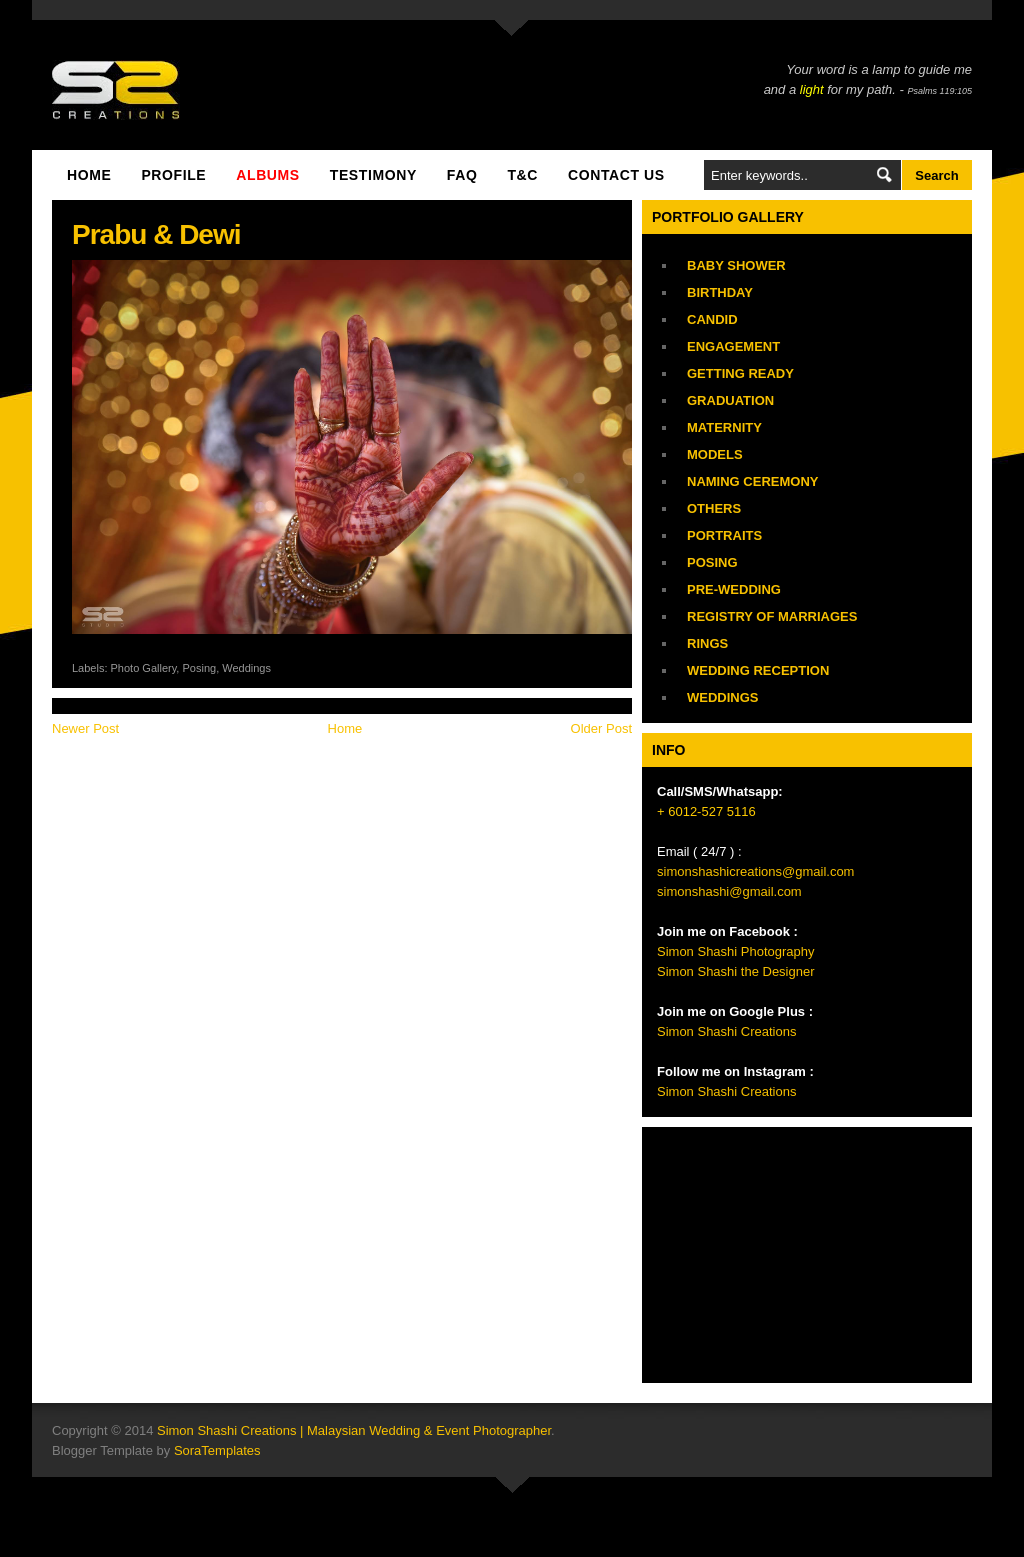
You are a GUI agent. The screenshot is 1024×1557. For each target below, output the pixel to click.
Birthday (720, 292)
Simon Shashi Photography (736, 951)
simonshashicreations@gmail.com (755, 871)
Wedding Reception (758, 670)
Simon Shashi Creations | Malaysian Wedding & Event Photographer (354, 1430)
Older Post (601, 728)
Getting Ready (740, 373)
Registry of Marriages (772, 616)
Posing (199, 668)
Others (714, 508)
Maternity (724, 427)
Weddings (246, 668)
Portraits (724, 535)
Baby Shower (736, 265)
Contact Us (616, 175)
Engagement (733, 346)
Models (715, 454)
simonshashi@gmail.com (729, 891)
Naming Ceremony (752, 481)
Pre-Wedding (734, 589)
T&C (522, 175)
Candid (712, 319)
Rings (707, 643)
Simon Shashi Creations (726, 1031)
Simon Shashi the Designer (736, 971)
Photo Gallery (144, 668)
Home (89, 175)
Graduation (730, 400)
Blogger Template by (156, 1450)
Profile (173, 175)
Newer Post (85, 728)
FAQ (462, 175)
